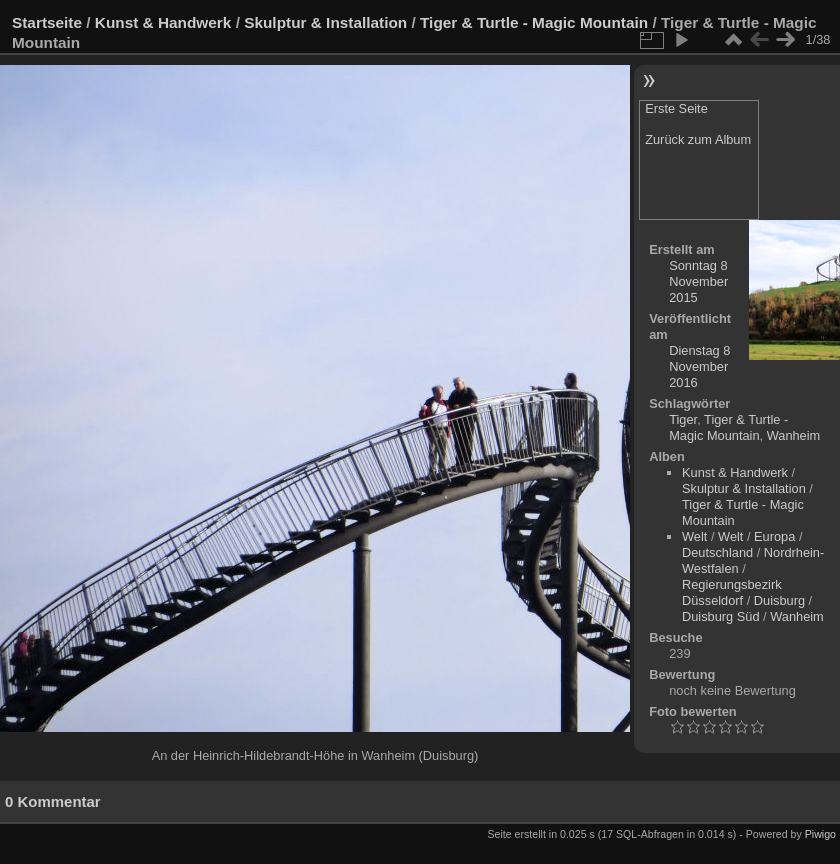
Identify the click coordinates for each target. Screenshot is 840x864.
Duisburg (779, 600)
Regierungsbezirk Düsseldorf (732, 592)
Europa (774, 536)
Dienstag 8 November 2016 (699, 366)
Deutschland (717, 552)
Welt (694, 536)
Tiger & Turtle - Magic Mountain (534, 22)
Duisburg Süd (721, 616)
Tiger (683, 419)
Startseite (47, 22)
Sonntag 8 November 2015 (698, 281)
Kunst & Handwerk (163, 22)
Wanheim (794, 435)
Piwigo (820, 834)
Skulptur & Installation (325, 22)
